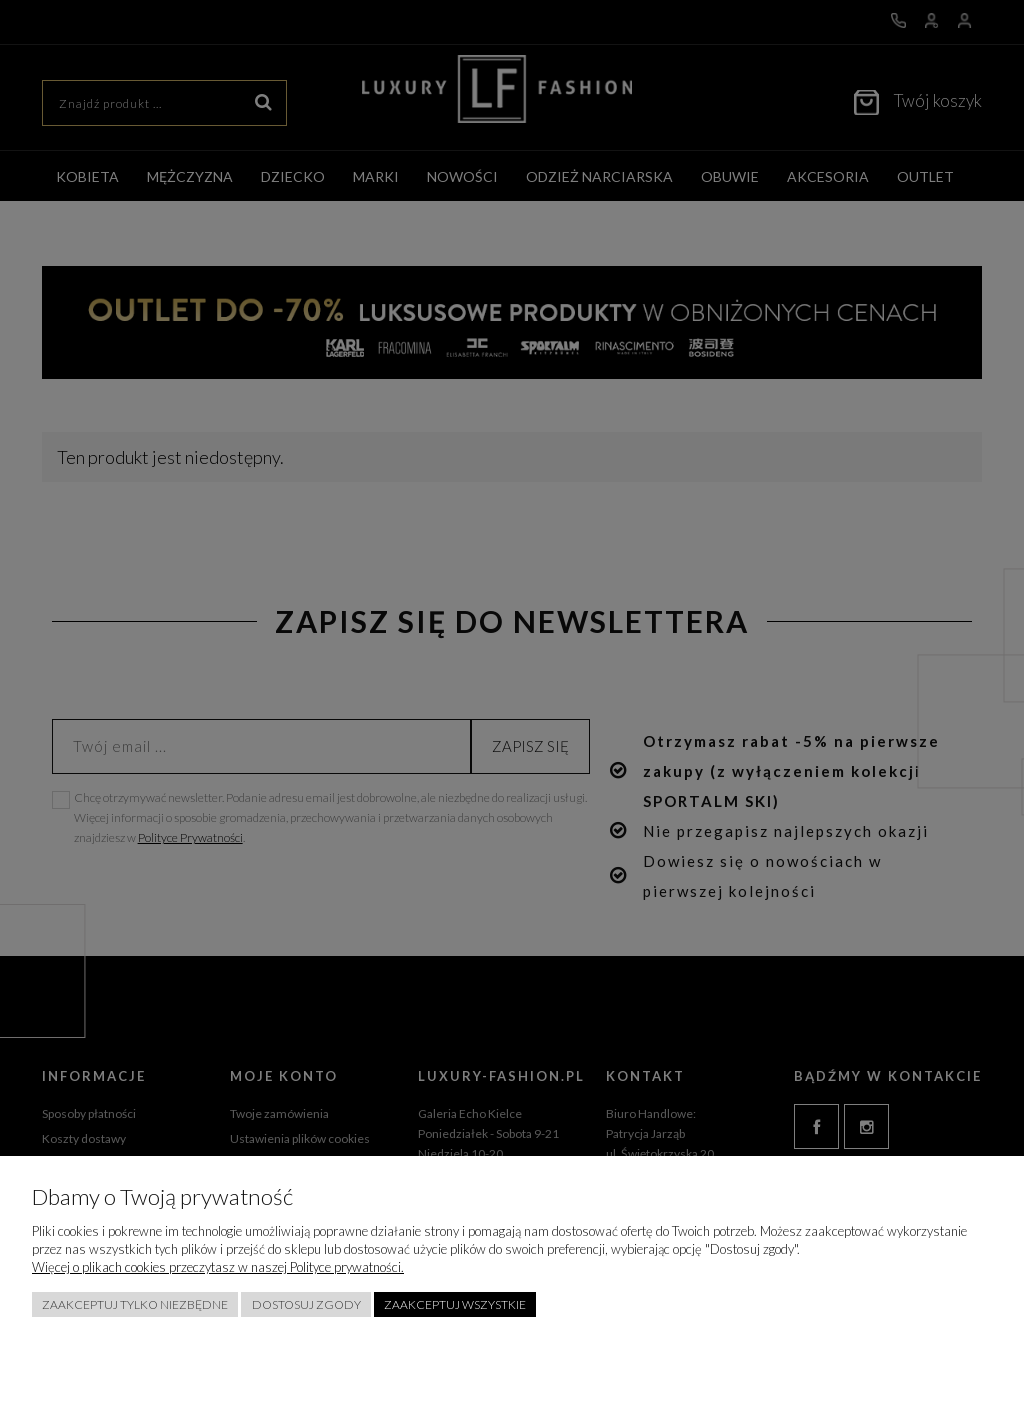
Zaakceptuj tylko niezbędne (135, 1304)
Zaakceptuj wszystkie (455, 1304)
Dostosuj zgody (306, 1304)
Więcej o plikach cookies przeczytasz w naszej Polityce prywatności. (218, 1267)
